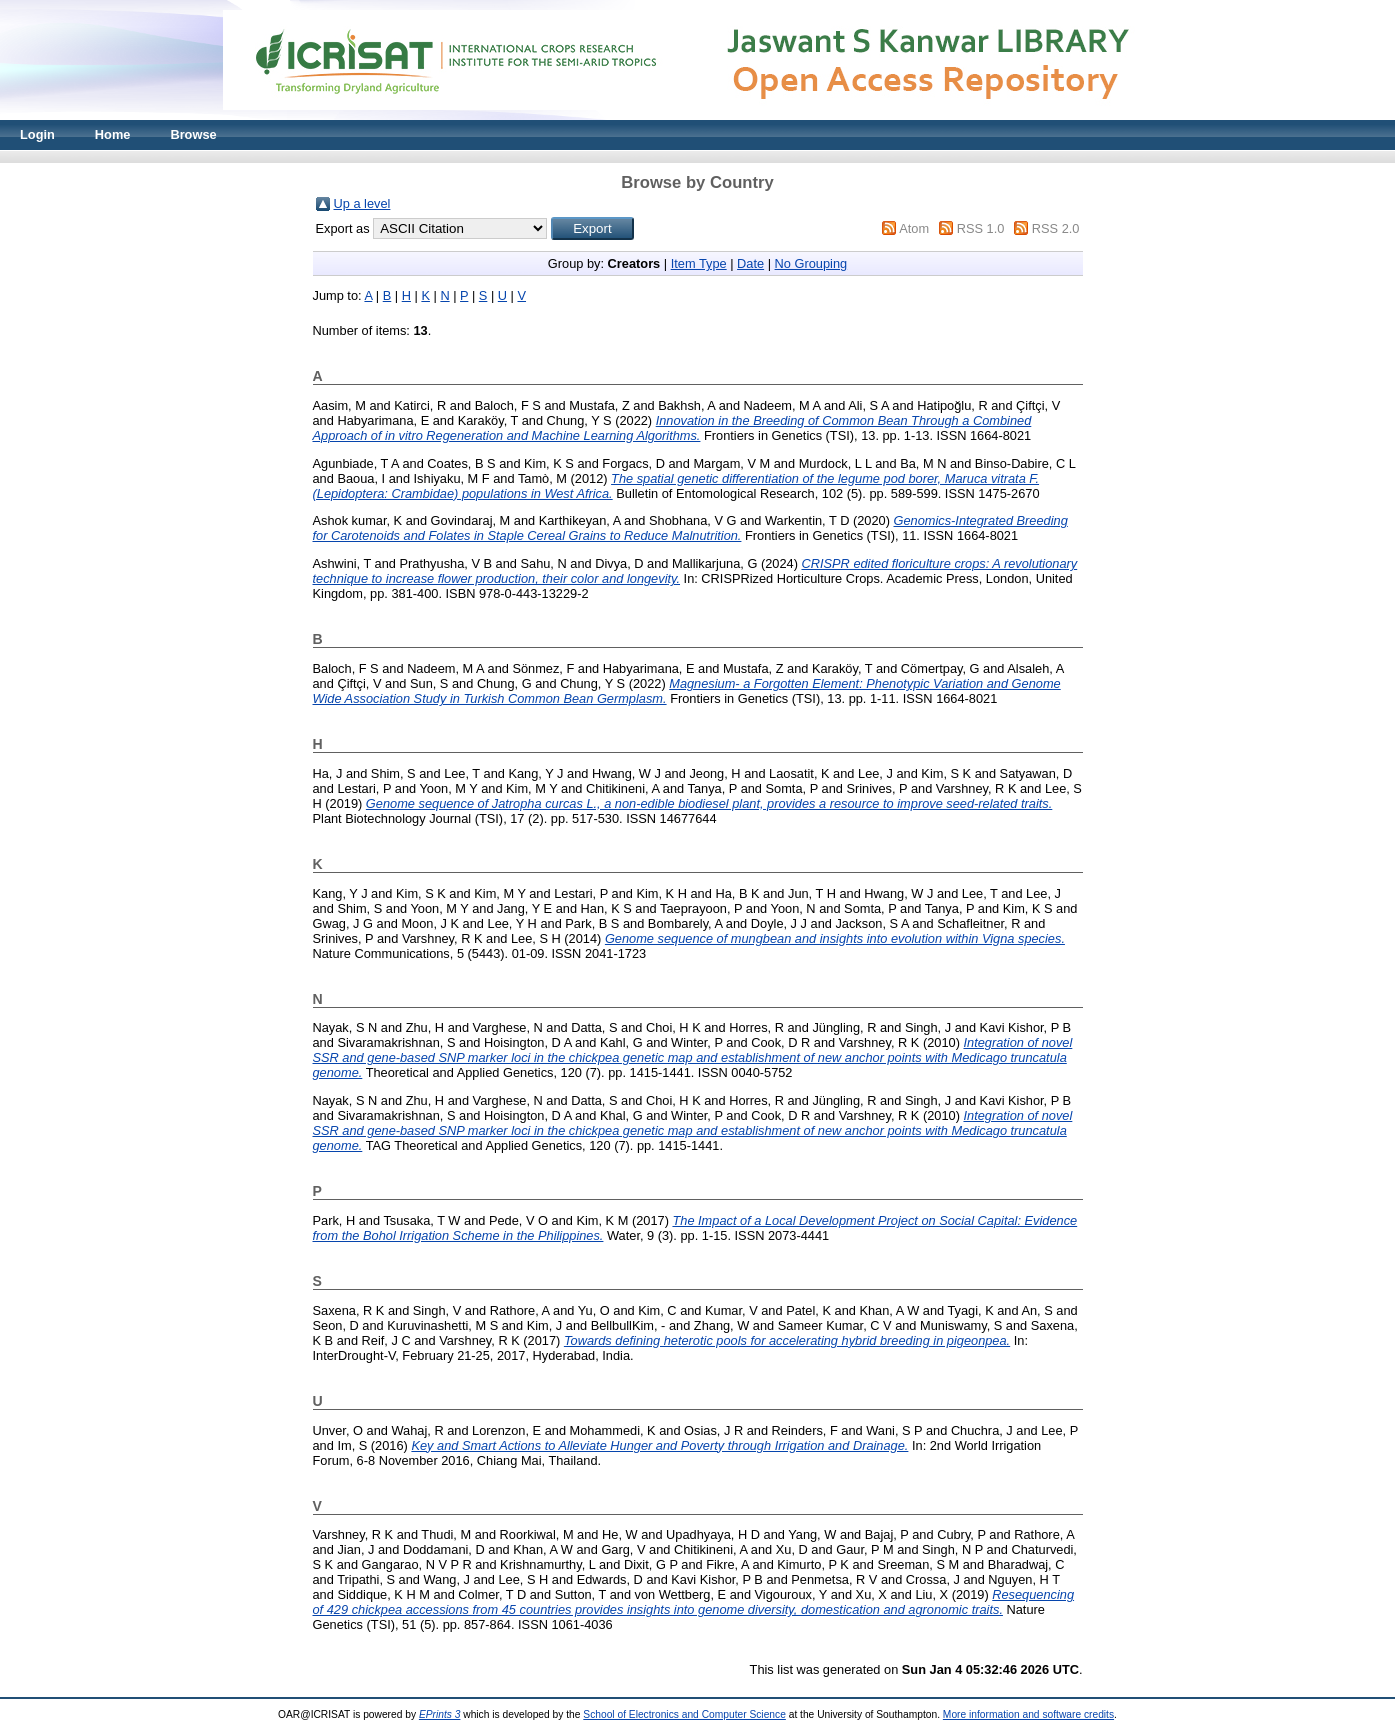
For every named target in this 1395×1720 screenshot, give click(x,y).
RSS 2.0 (1056, 228)
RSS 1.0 (981, 228)
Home (113, 134)
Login (37, 134)
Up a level (362, 203)
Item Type (699, 263)
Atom (914, 228)
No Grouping (811, 263)
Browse (193, 134)
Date (750, 263)
